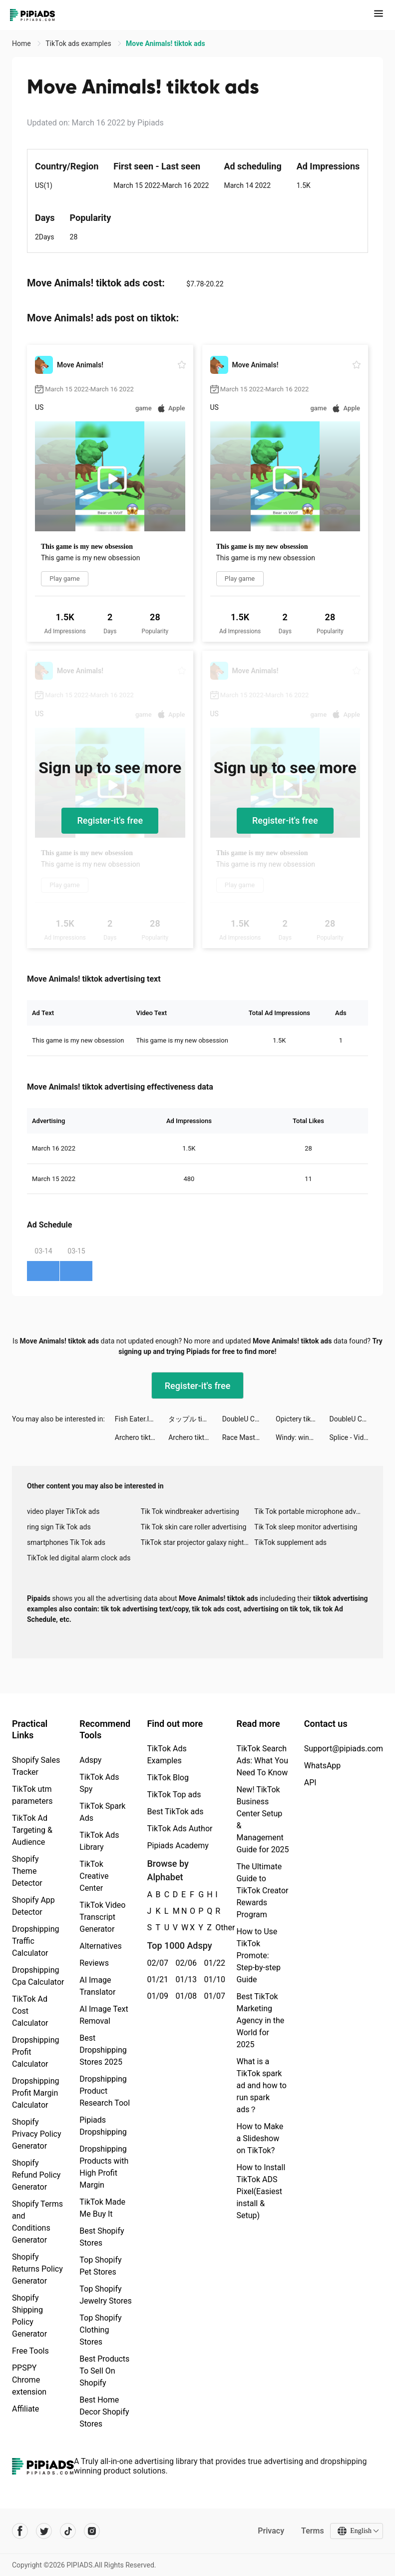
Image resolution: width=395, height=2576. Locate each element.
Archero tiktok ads (141, 1437)
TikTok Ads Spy (99, 1783)
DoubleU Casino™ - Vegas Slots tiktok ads (356, 1419)
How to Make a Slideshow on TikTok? (259, 2138)
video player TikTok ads (63, 1511)
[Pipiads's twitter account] (44, 2531)
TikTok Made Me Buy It (102, 2208)
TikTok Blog (168, 1777)
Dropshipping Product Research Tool (104, 2091)
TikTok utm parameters (32, 1795)
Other (215, 1927)
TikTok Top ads (174, 1794)
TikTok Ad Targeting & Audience (32, 1830)
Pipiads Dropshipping (103, 2126)
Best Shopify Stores (101, 2237)
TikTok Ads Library (99, 1841)
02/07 (155, 1963)
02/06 (184, 1963)
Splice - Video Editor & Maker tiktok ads (356, 1437)
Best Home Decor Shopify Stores (104, 2412)
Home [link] (22, 43)
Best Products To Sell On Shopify (104, 2371)
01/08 (184, 1996)
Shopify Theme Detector (27, 1871)
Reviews (94, 1963)
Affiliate (25, 2409)
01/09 (155, 1996)
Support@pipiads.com (343, 1748)
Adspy (90, 1760)
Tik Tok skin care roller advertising (194, 1527)
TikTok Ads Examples (166, 1754)
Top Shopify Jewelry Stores (105, 2295)
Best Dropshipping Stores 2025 (103, 2050)
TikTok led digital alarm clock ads (78, 1558)
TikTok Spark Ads (102, 1812)
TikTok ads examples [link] (79, 43)
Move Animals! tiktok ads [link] (165, 43)
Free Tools (30, 2351)
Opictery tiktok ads (302, 1419)
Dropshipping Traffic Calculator (35, 1941)
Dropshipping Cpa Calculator (38, 1976)
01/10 (212, 1979)
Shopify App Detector (33, 1906)
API (310, 1782)
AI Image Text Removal (103, 2015)
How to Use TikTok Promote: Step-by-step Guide (258, 1955)
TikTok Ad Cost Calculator (30, 2011)
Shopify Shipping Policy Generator (29, 2316)
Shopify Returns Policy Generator (37, 2269)
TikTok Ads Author (179, 1828)
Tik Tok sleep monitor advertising (305, 1527)
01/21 (155, 1979)
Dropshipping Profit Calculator (35, 2052)
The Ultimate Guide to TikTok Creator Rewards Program (262, 1890)
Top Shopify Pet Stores (100, 2266)
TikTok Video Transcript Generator (102, 1917)
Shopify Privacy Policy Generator (36, 2134)
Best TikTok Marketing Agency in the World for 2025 (260, 2020)
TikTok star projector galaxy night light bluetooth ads (198, 1542)
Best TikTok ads (175, 1811)
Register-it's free (110, 820)
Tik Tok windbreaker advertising (190, 1511)
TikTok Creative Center (93, 1876)
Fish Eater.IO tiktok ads (141, 1419)
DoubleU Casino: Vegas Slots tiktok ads (249, 1419)
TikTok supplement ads (290, 1542)
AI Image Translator (97, 1986)
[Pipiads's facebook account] (20, 2531)
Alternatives (100, 1946)
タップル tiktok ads (195, 1419)
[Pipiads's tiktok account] (68, 2531)
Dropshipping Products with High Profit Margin (103, 2167)
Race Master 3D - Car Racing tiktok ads (249, 1437)
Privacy (271, 2531)
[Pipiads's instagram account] (92, 2531)
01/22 (212, 1963)
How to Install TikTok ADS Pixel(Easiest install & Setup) (260, 2191)
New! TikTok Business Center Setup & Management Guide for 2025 (262, 1819)
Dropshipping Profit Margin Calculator (35, 2093)
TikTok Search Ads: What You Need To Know (262, 1760)
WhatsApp (322, 1765)
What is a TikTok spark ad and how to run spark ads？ (261, 2085)
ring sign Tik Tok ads (59, 1527)
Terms (312, 2531)
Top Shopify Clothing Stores (100, 2330)
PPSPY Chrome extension (29, 2380)
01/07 (212, 1996)
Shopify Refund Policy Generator (36, 2175)
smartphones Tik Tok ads (66, 1542)
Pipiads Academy (177, 1845)
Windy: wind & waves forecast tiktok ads (302, 1437)
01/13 (184, 1979)
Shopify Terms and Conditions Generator (37, 2222)
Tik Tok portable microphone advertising (311, 1511)
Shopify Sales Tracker (36, 1766)
